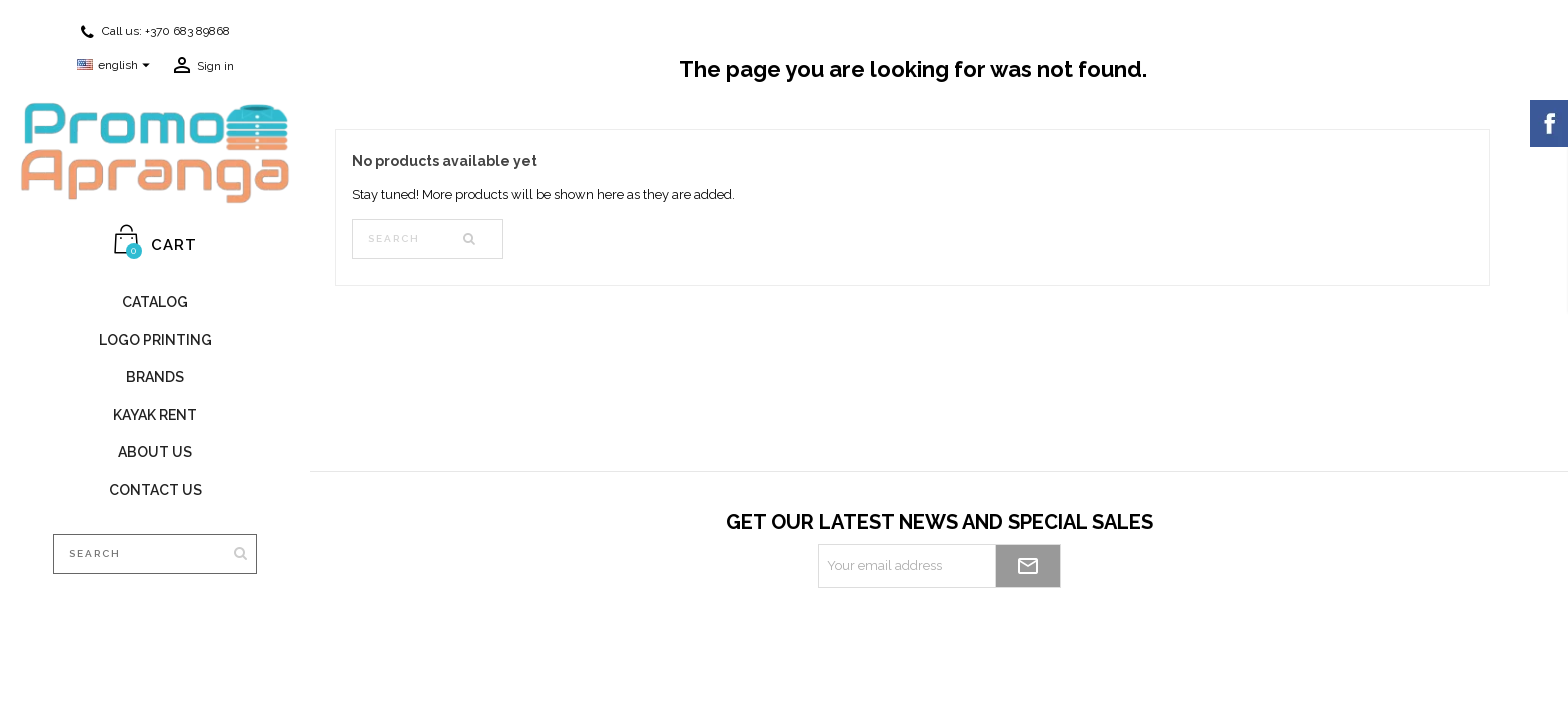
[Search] (155, 554)
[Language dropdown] (116, 66)
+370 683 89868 (187, 31)
